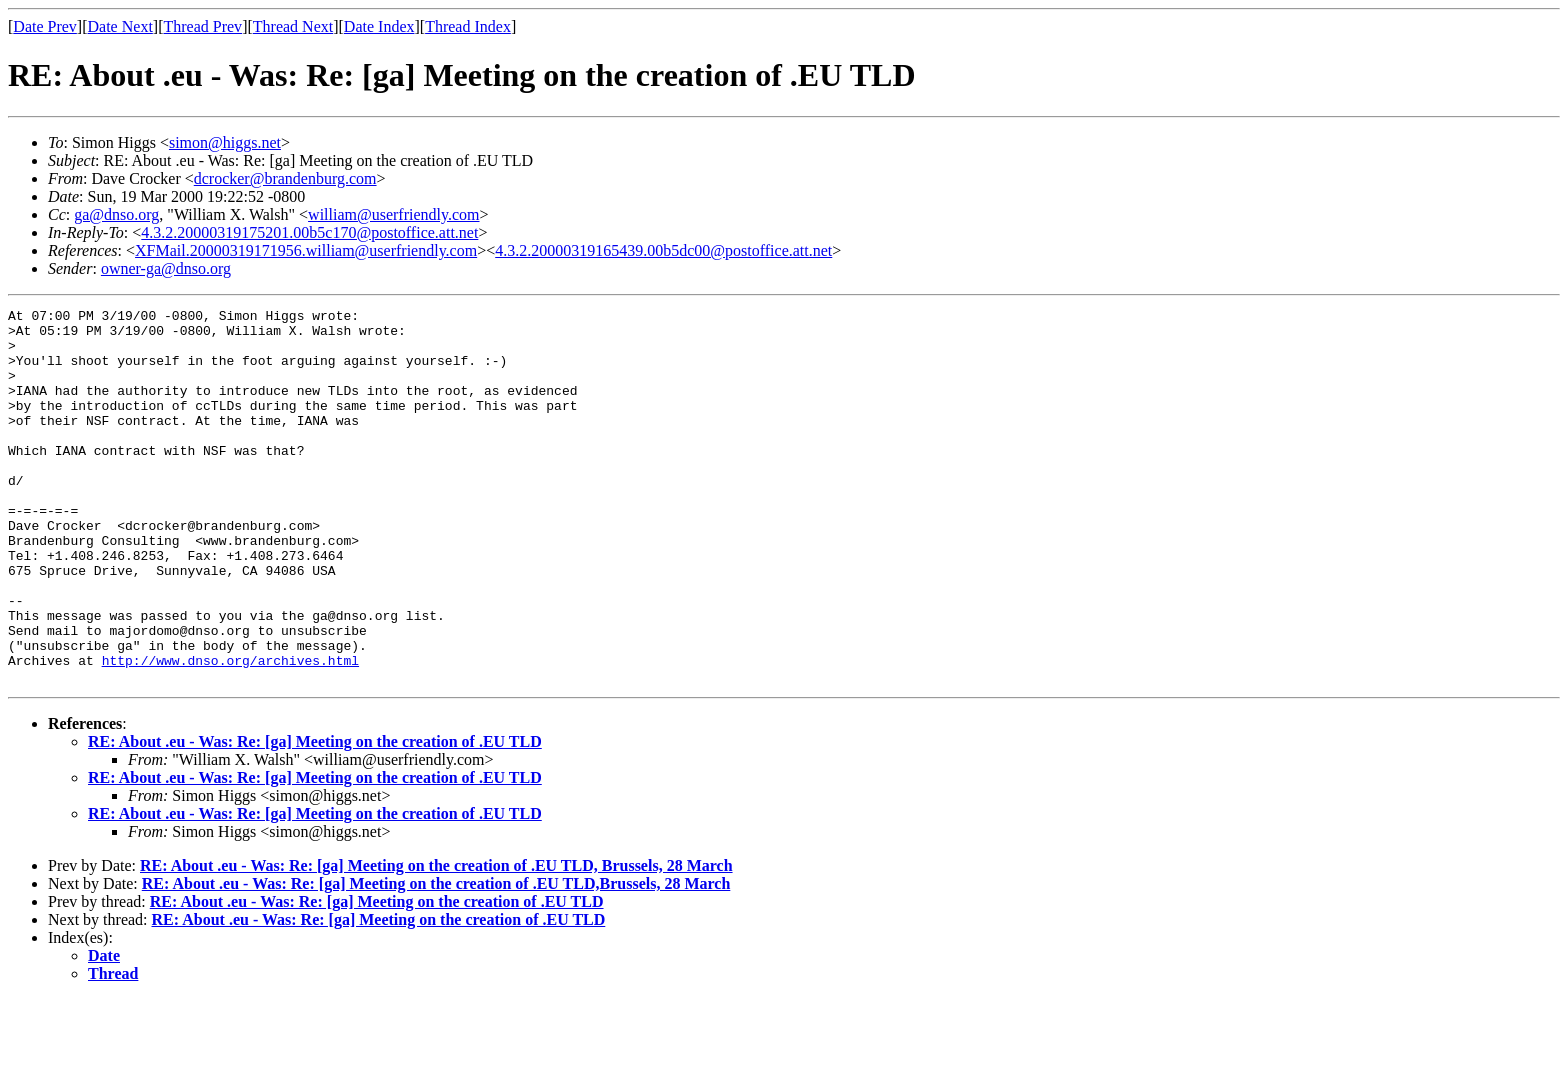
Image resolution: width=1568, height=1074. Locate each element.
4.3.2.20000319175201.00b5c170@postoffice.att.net (309, 232)
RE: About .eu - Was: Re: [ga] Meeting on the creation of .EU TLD (315, 816)
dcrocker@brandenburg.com (285, 178)
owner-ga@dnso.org (166, 268)
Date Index (379, 26)
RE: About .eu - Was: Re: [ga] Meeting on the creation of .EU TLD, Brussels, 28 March (436, 940)
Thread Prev (202, 26)
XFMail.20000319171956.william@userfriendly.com (306, 250)
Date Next (120, 26)
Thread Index (468, 26)
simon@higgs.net (225, 142)
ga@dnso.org (116, 214)
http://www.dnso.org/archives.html (230, 732)
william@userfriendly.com (393, 214)
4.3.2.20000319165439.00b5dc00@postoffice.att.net (663, 250)
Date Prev (45, 26)
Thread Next (293, 26)
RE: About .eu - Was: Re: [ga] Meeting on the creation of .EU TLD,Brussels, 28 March (436, 958)
